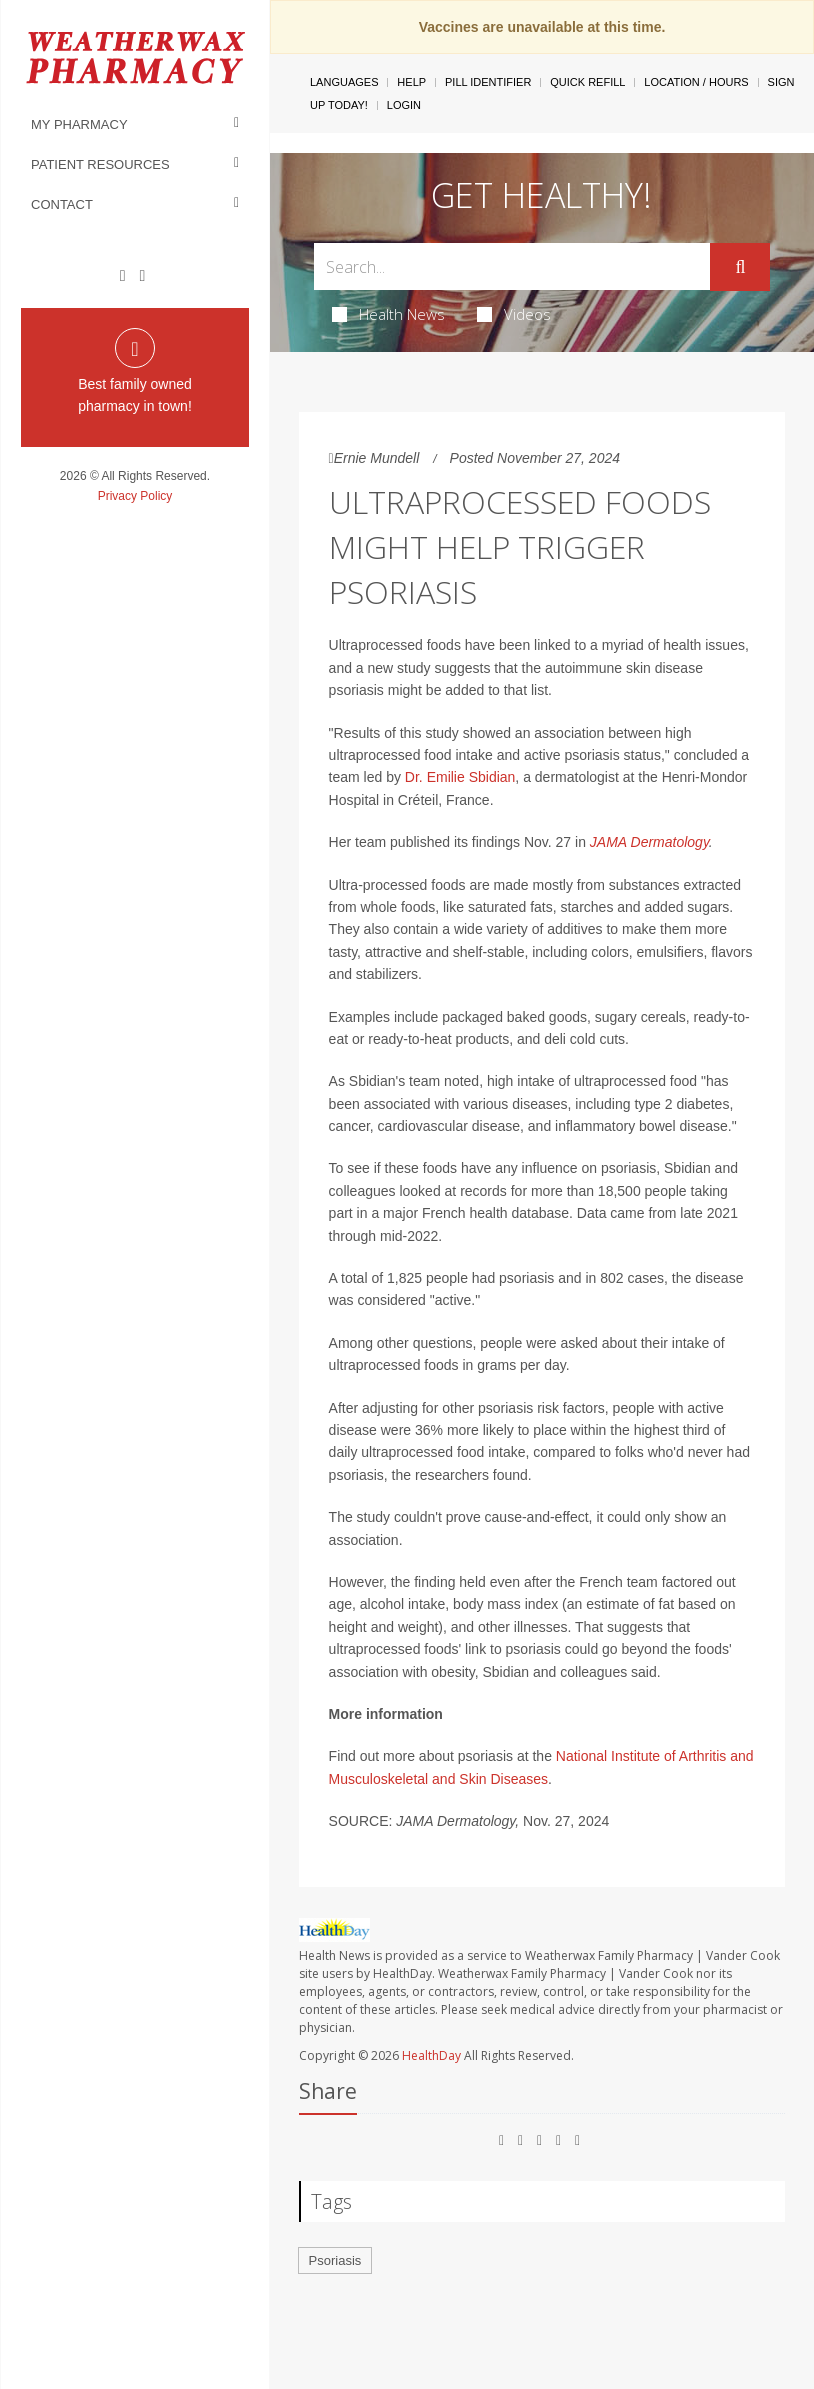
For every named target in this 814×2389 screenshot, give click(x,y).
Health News (388, 314)
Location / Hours (696, 82)
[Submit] (740, 267)
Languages (344, 82)
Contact (62, 204)
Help (411, 82)
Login (404, 105)
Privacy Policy (135, 496)
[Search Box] (512, 266)
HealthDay (431, 2055)
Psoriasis (335, 2260)
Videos (514, 314)
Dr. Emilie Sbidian (460, 777)
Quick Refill (587, 82)
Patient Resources (100, 164)
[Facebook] (123, 276)
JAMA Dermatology (649, 842)
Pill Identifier (488, 82)
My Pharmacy (79, 124)
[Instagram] (142, 276)
